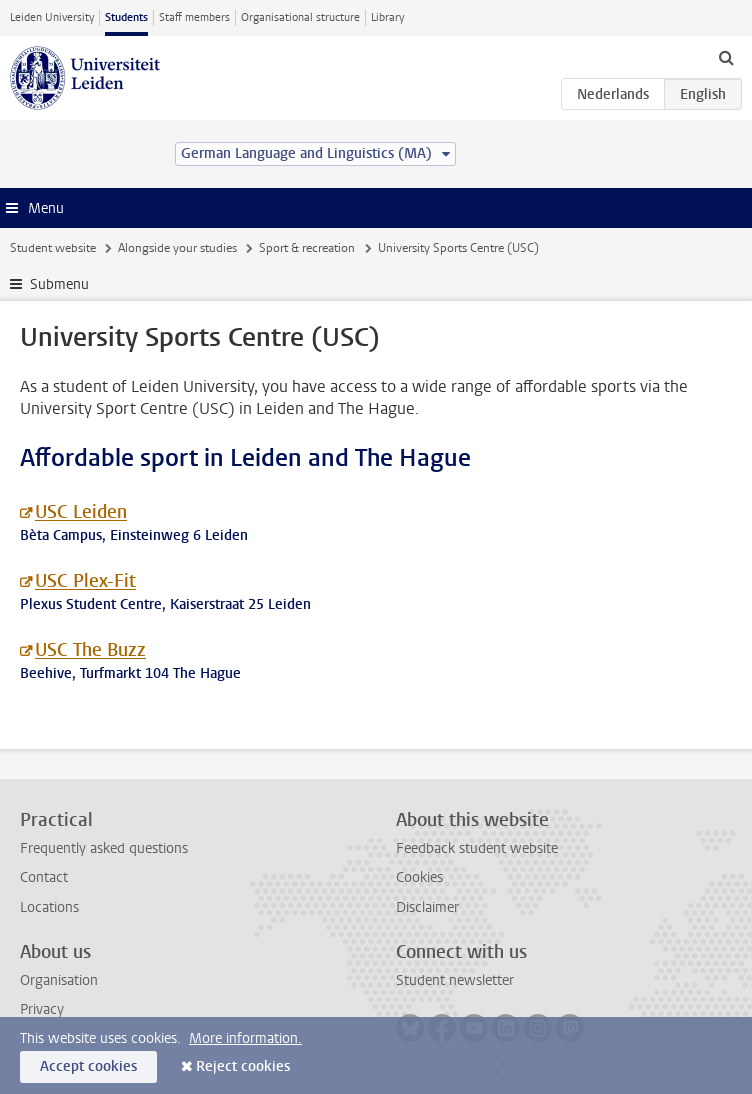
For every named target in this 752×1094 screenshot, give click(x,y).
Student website (53, 248)
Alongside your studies (177, 248)
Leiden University (52, 17)
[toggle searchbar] (726, 57)
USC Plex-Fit (85, 581)
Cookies (419, 877)
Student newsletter (455, 980)
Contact (44, 877)
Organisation (59, 980)
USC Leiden (81, 512)
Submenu (59, 284)
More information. (245, 1038)
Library (387, 17)
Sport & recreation (307, 248)
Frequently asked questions (104, 848)
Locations (49, 907)
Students (126, 17)
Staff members (194, 17)
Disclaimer (427, 907)
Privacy (42, 1009)
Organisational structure (300, 17)
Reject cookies (243, 1066)
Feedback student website (477, 848)
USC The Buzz (90, 650)
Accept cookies (88, 1066)
